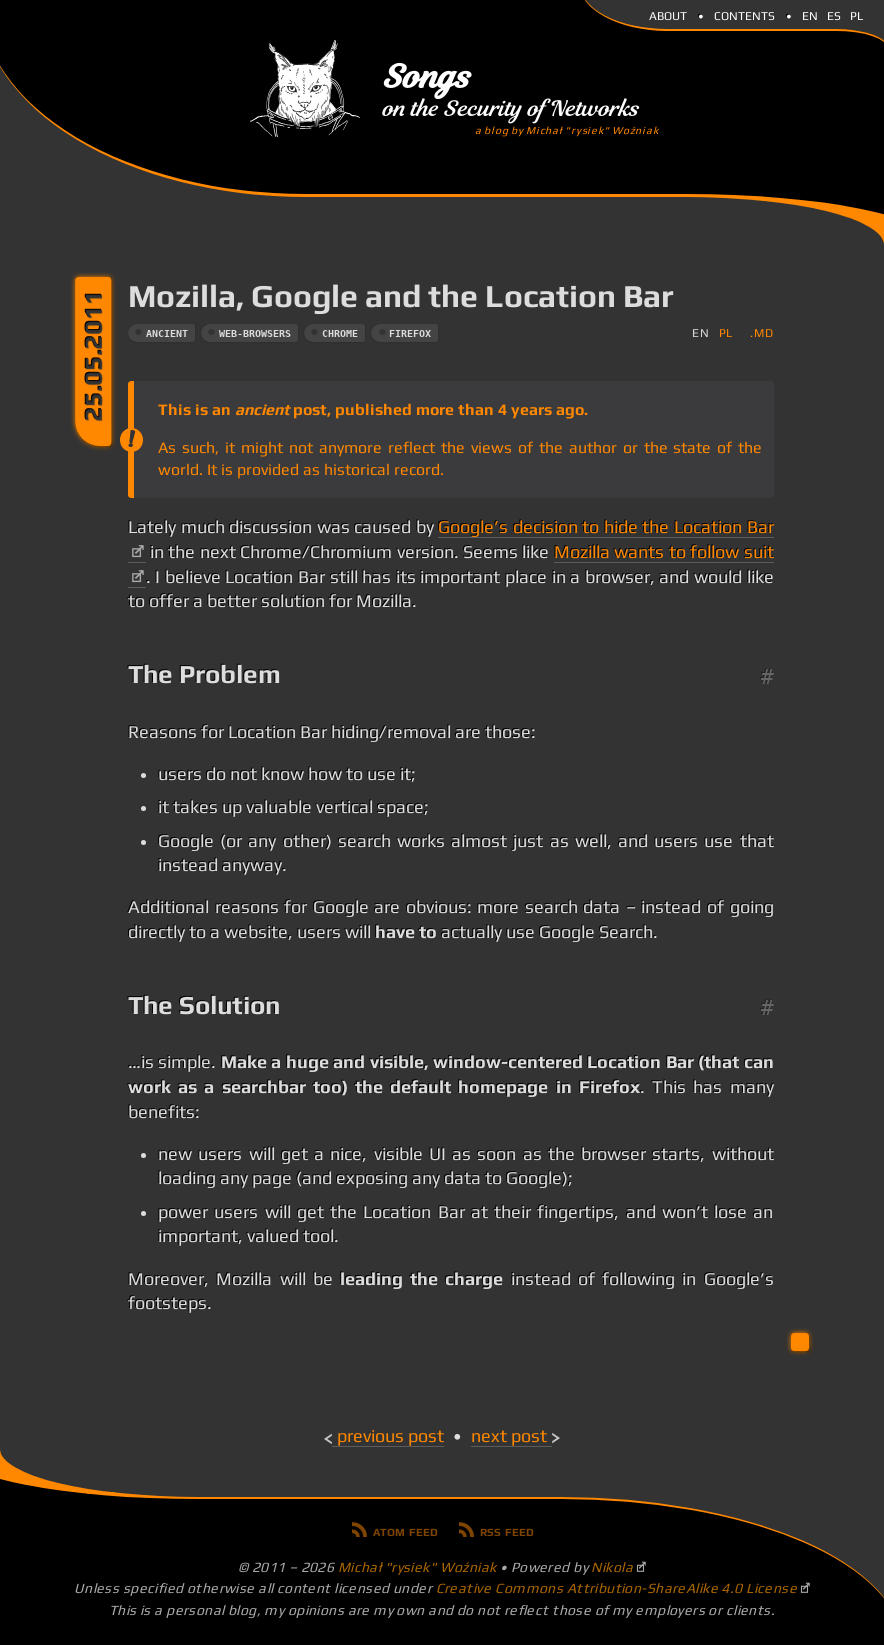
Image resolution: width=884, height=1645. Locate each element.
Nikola (612, 1567)
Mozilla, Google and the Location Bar (401, 295)
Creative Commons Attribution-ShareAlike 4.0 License (617, 1588)
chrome (340, 333)
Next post (509, 1436)
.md (761, 332)
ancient (167, 333)
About (668, 14)
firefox (410, 333)
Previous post (390, 1436)
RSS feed (507, 1530)
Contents (744, 14)
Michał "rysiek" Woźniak (417, 1567)
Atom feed (405, 1530)
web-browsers (255, 333)
